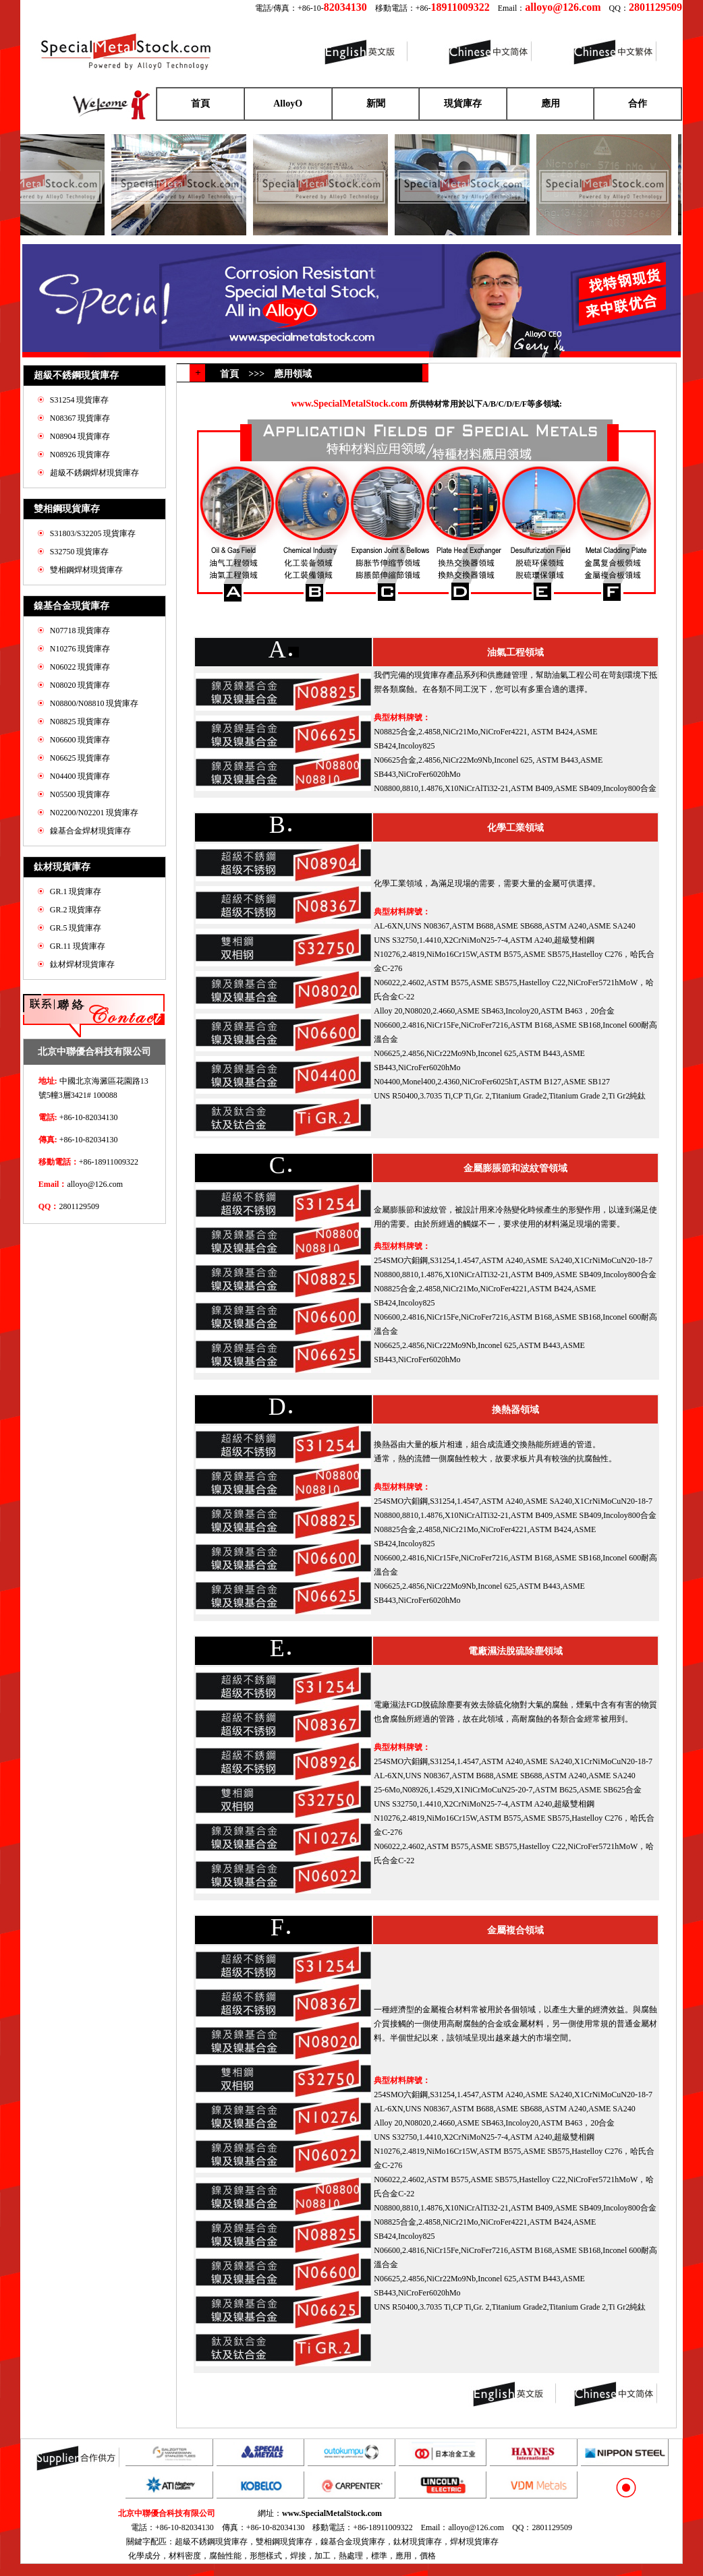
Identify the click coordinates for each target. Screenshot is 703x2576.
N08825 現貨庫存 (80, 721)
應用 (550, 103)
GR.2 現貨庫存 (76, 909)
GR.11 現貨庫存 (77, 946)
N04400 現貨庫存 (80, 776)
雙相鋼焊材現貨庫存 (86, 570)
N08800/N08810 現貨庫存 (94, 703)
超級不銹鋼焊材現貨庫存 (94, 472)
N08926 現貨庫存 (80, 454)
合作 (637, 103)
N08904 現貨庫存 (80, 436)
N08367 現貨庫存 (80, 418)
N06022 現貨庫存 (80, 667)
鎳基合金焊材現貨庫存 (90, 831)
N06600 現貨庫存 (80, 739)
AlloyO (287, 103)
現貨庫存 (463, 103)
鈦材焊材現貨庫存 (82, 964)
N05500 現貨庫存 (80, 794)
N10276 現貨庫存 (80, 648)
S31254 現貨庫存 (79, 400)
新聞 (375, 103)
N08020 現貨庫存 (80, 685)
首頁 (200, 103)
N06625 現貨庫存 (80, 758)
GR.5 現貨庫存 (76, 928)
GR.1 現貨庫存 (76, 891)
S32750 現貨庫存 (79, 551)
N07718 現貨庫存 (80, 630)
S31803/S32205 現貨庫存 (93, 533)
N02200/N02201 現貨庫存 (94, 812)
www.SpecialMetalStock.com (332, 2513)
